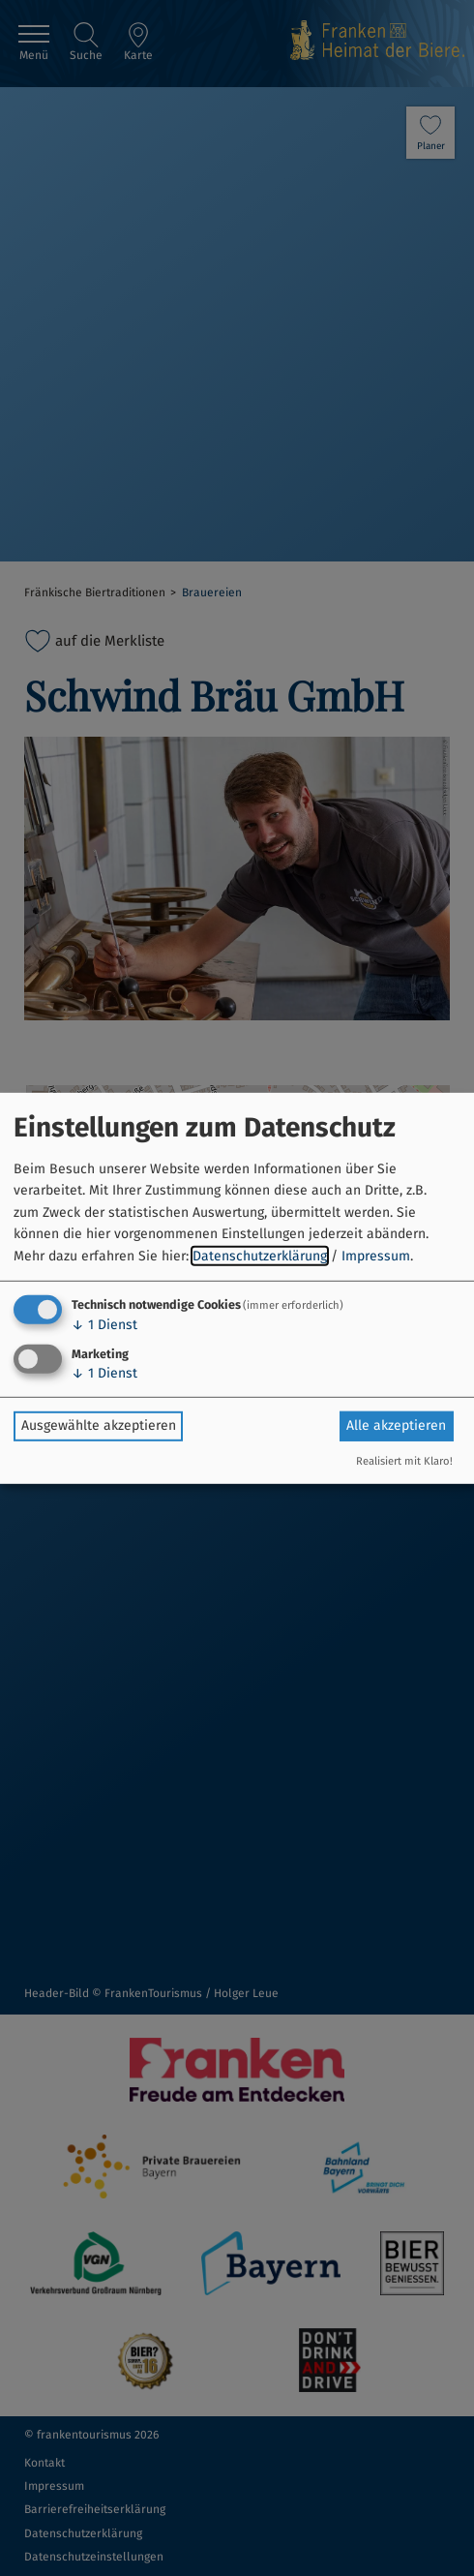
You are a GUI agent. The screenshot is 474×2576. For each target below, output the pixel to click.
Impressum (375, 1255)
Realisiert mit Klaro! (404, 1461)
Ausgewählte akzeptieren (98, 1425)
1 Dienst (104, 1325)
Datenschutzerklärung (260, 1255)
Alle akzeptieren (396, 1425)
